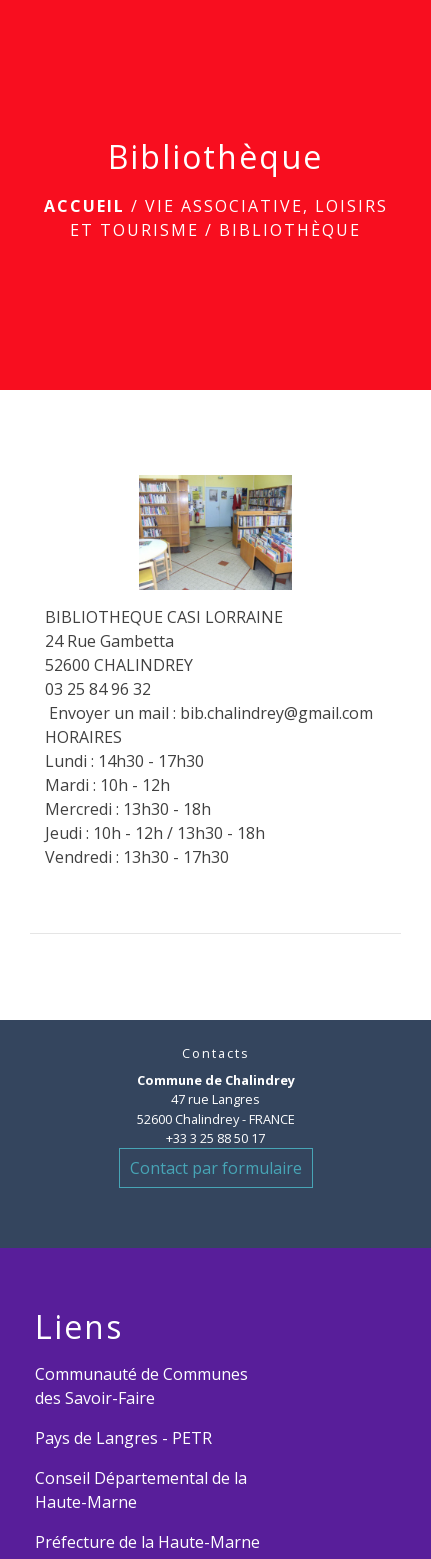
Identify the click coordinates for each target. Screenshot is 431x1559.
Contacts (216, 1053)
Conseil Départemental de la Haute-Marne (141, 1490)
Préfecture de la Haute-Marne (147, 1542)
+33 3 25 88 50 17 (215, 1138)
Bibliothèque (290, 230)
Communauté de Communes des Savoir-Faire (141, 1386)
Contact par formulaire (216, 1168)
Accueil (84, 206)
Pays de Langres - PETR (123, 1438)
